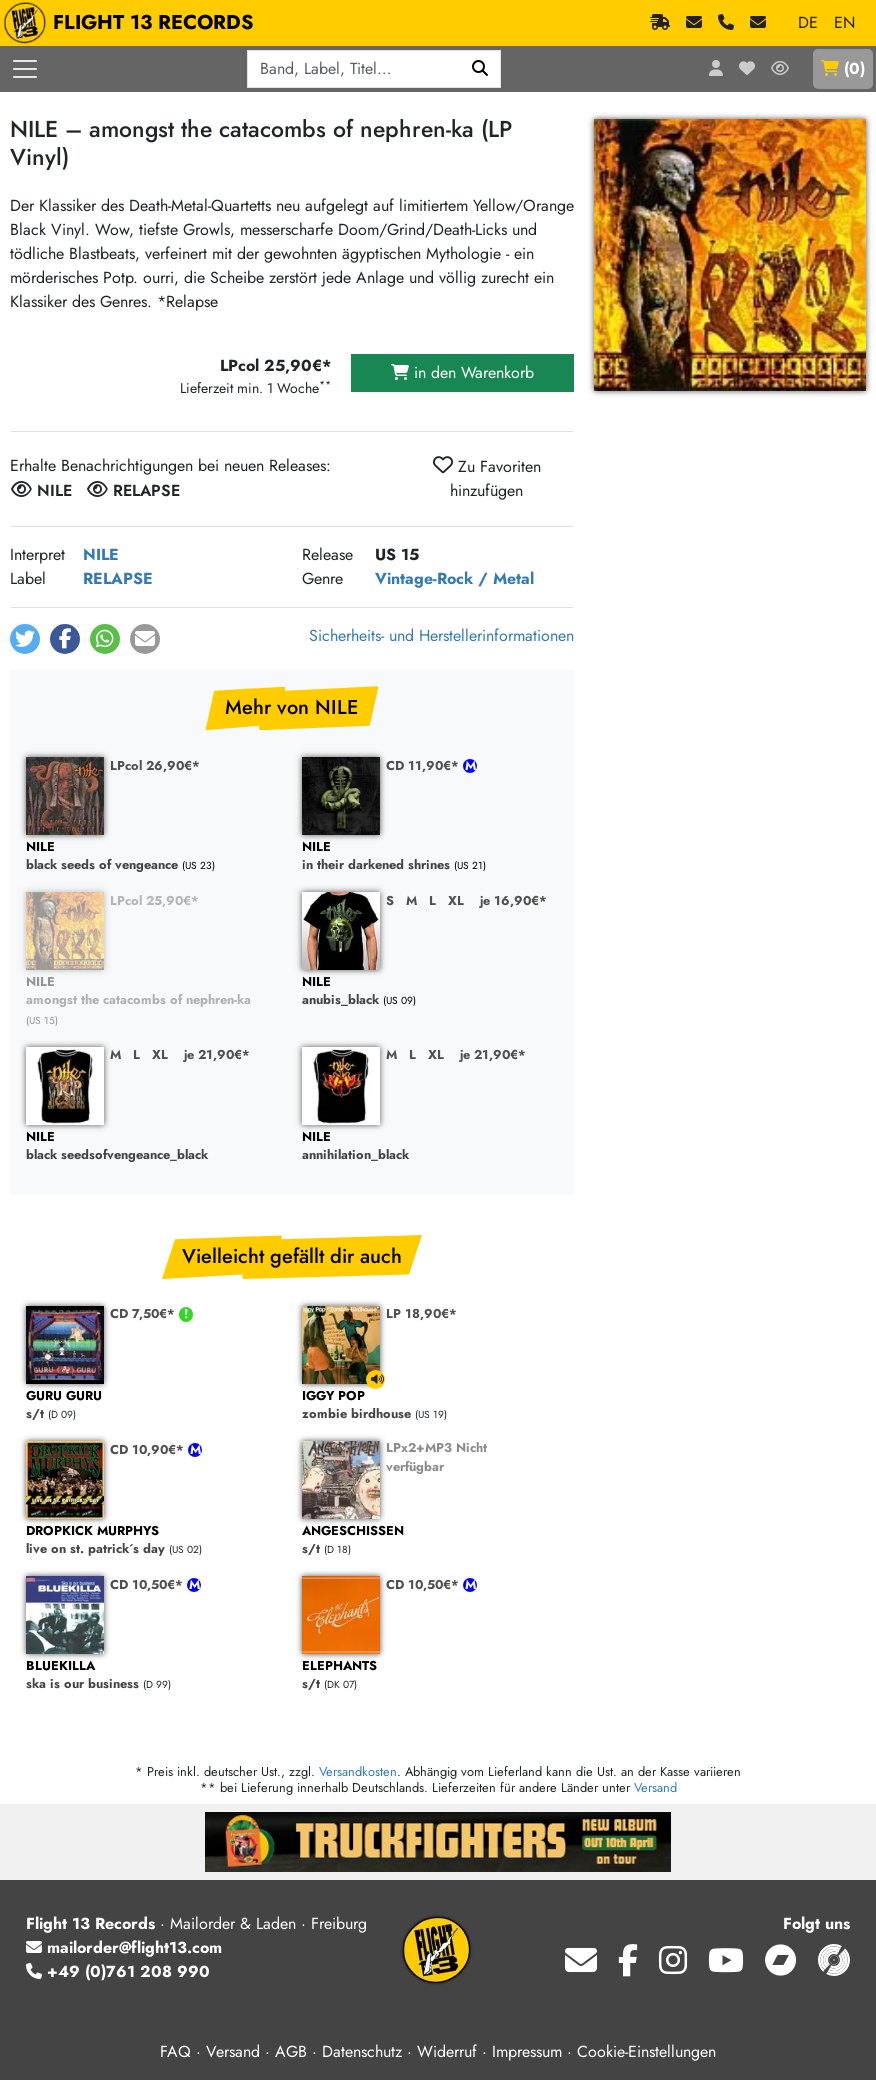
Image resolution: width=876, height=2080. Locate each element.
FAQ (175, 2051)
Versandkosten (358, 1771)
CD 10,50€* (148, 1584)
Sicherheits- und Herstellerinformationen (441, 635)
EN (844, 22)
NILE (101, 554)
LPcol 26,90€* (155, 765)
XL (456, 900)
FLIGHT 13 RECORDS (133, 23)
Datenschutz (362, 2051)
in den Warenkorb (462, 372)
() (843, 68)
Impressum (527, 2051)
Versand (655, 1787)
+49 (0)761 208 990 (118, 1971)
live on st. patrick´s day (154, 1540)
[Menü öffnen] (25, 69)
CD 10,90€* (149, 1449)
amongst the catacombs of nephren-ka (154, 991)
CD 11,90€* (424, 765)
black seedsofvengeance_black (154, 1146)
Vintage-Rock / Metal (454, 578)
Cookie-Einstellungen (646, 2051)
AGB (291, 2051)
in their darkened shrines (430, 856)
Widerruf (447, 2051)
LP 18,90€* (421, 1313)
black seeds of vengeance (154, 856)
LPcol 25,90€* (154, 900)
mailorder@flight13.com (124, 1947)
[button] (25, 639)
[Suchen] (480, 69)
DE (808, 22)
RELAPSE (118, 578)
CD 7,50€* (144, 1313)
